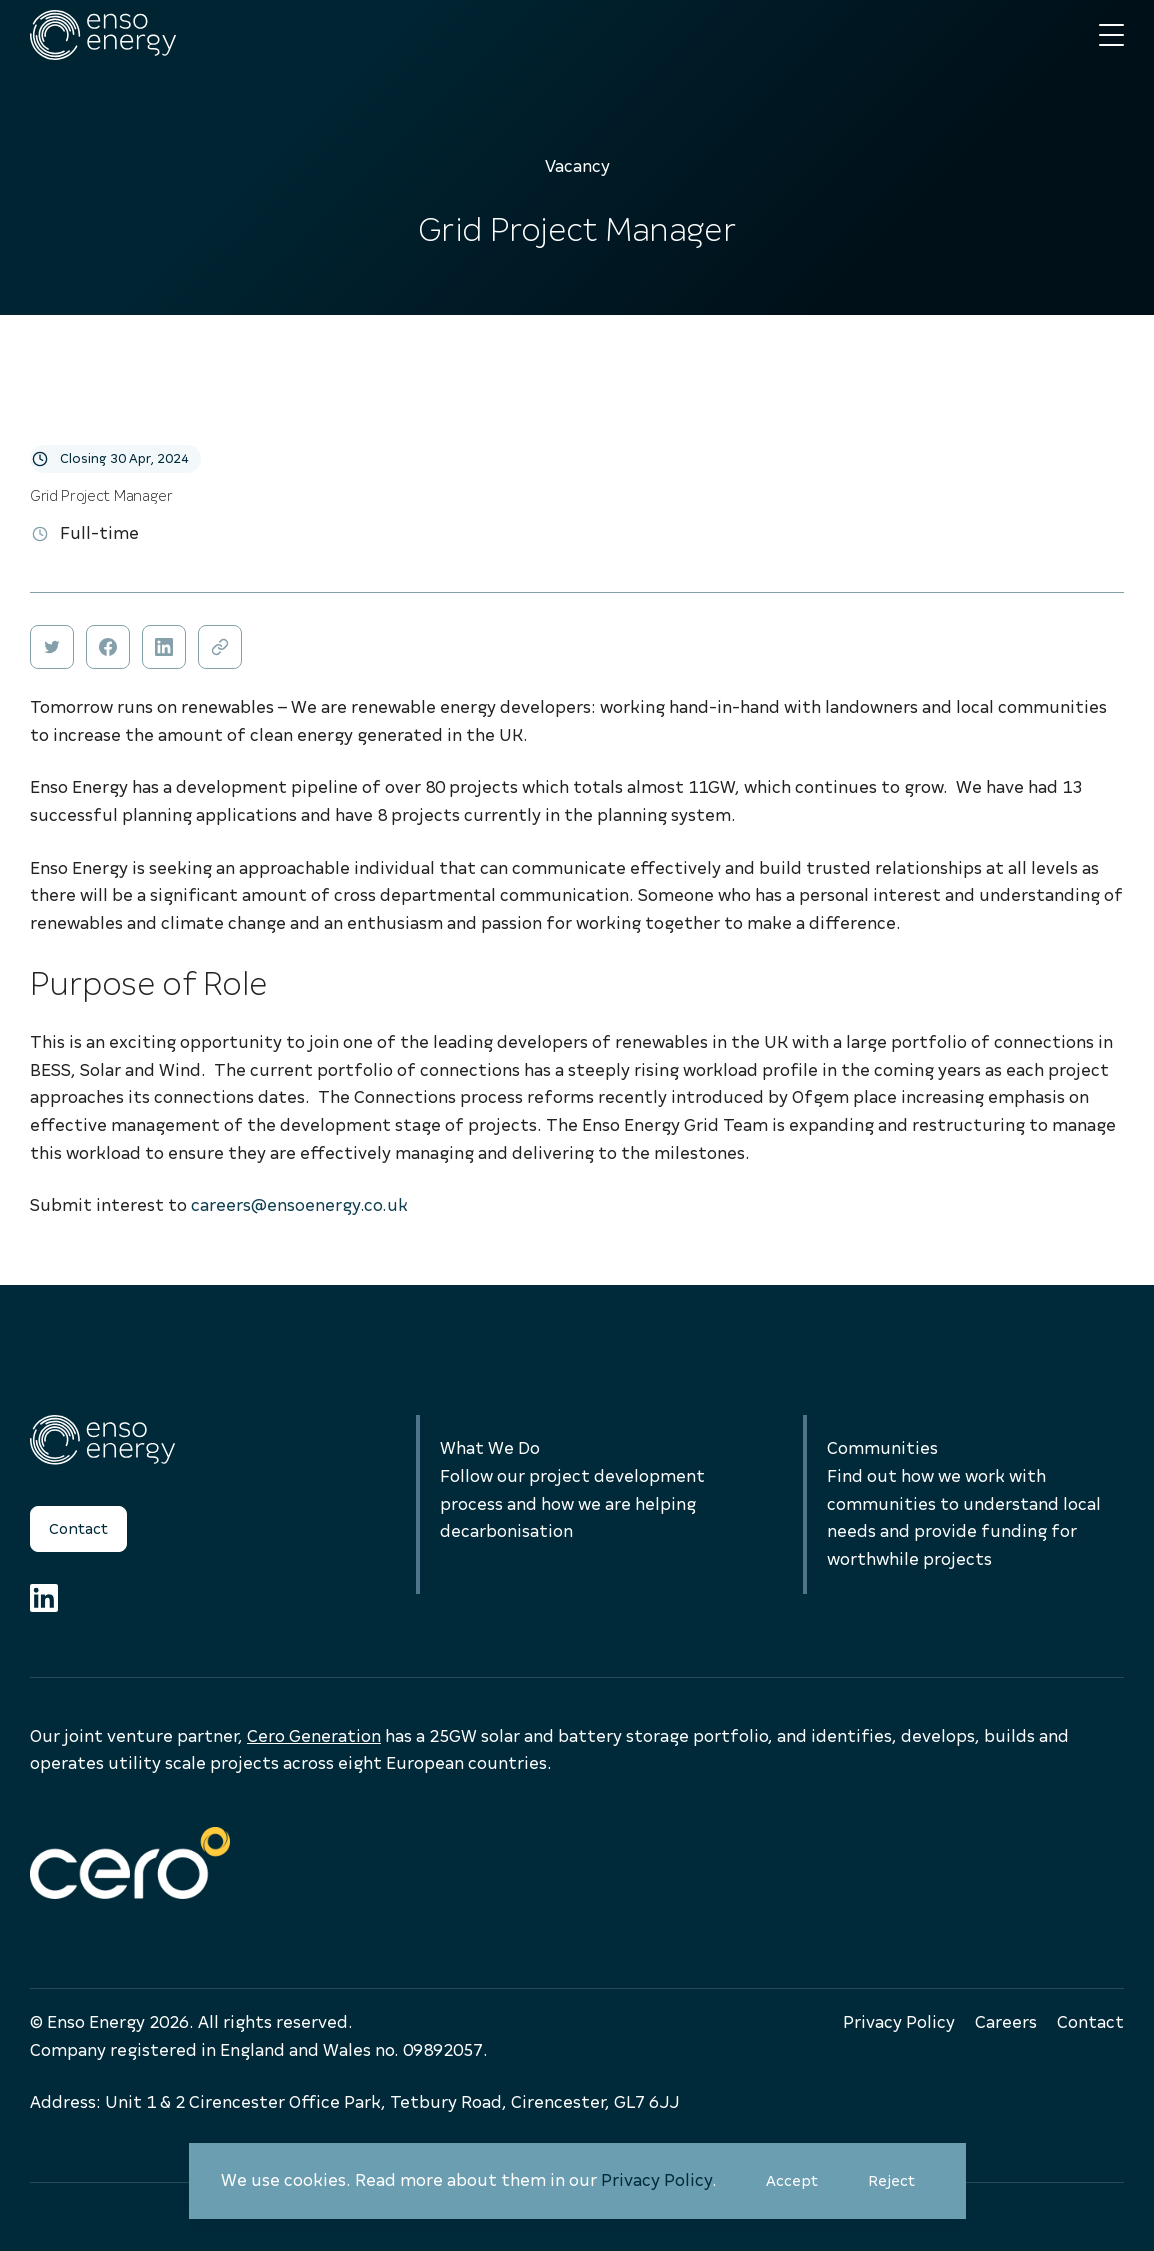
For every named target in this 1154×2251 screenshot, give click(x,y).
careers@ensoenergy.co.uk (299, 1205)
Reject (901, 2188)
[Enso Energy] (103, 35)
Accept (801, 2188)
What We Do (490, 1448)
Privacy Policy (656, 2180)
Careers (1006, 2022)
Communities (882, 1448)
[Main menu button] (1111, 35)
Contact (78, 1529)
